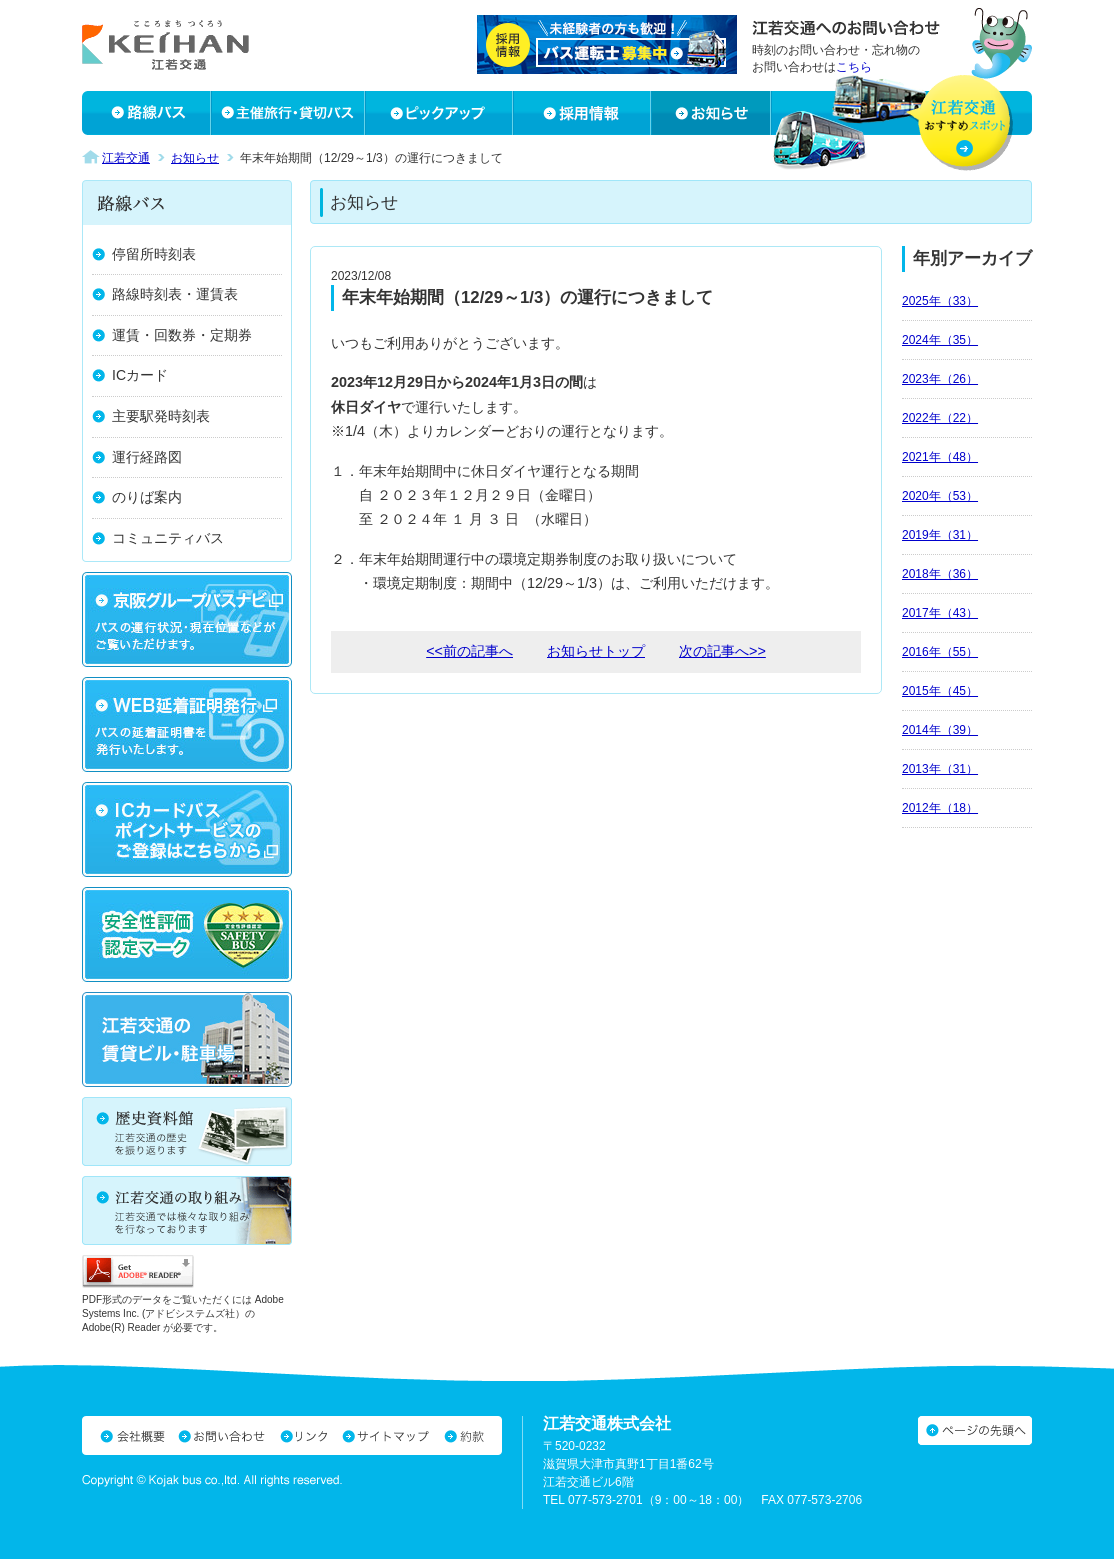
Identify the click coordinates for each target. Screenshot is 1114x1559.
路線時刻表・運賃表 (175, 294)
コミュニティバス (168, 538)
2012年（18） (940, 808)
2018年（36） (940, 574)
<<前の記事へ (469, 651)
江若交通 (126, 158)
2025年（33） (940, 301)
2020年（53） (940, 496)
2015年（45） (940, 691)
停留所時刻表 (154, 254)
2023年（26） (940, 379)
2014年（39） (940, 730)
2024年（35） (940, 340)
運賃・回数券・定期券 (182, 335)
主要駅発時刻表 (161, 416)
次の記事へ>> (722, 651)
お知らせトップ (596, 651)
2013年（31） (940, 769)
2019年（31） (940, 535)
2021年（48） (940, 457)
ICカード (140, 375)
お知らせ (195, 158)
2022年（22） (940, 418)
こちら (854, 67)
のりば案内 (147, 497)
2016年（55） (940, 652)
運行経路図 (147, 457)
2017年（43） (940, 613)
